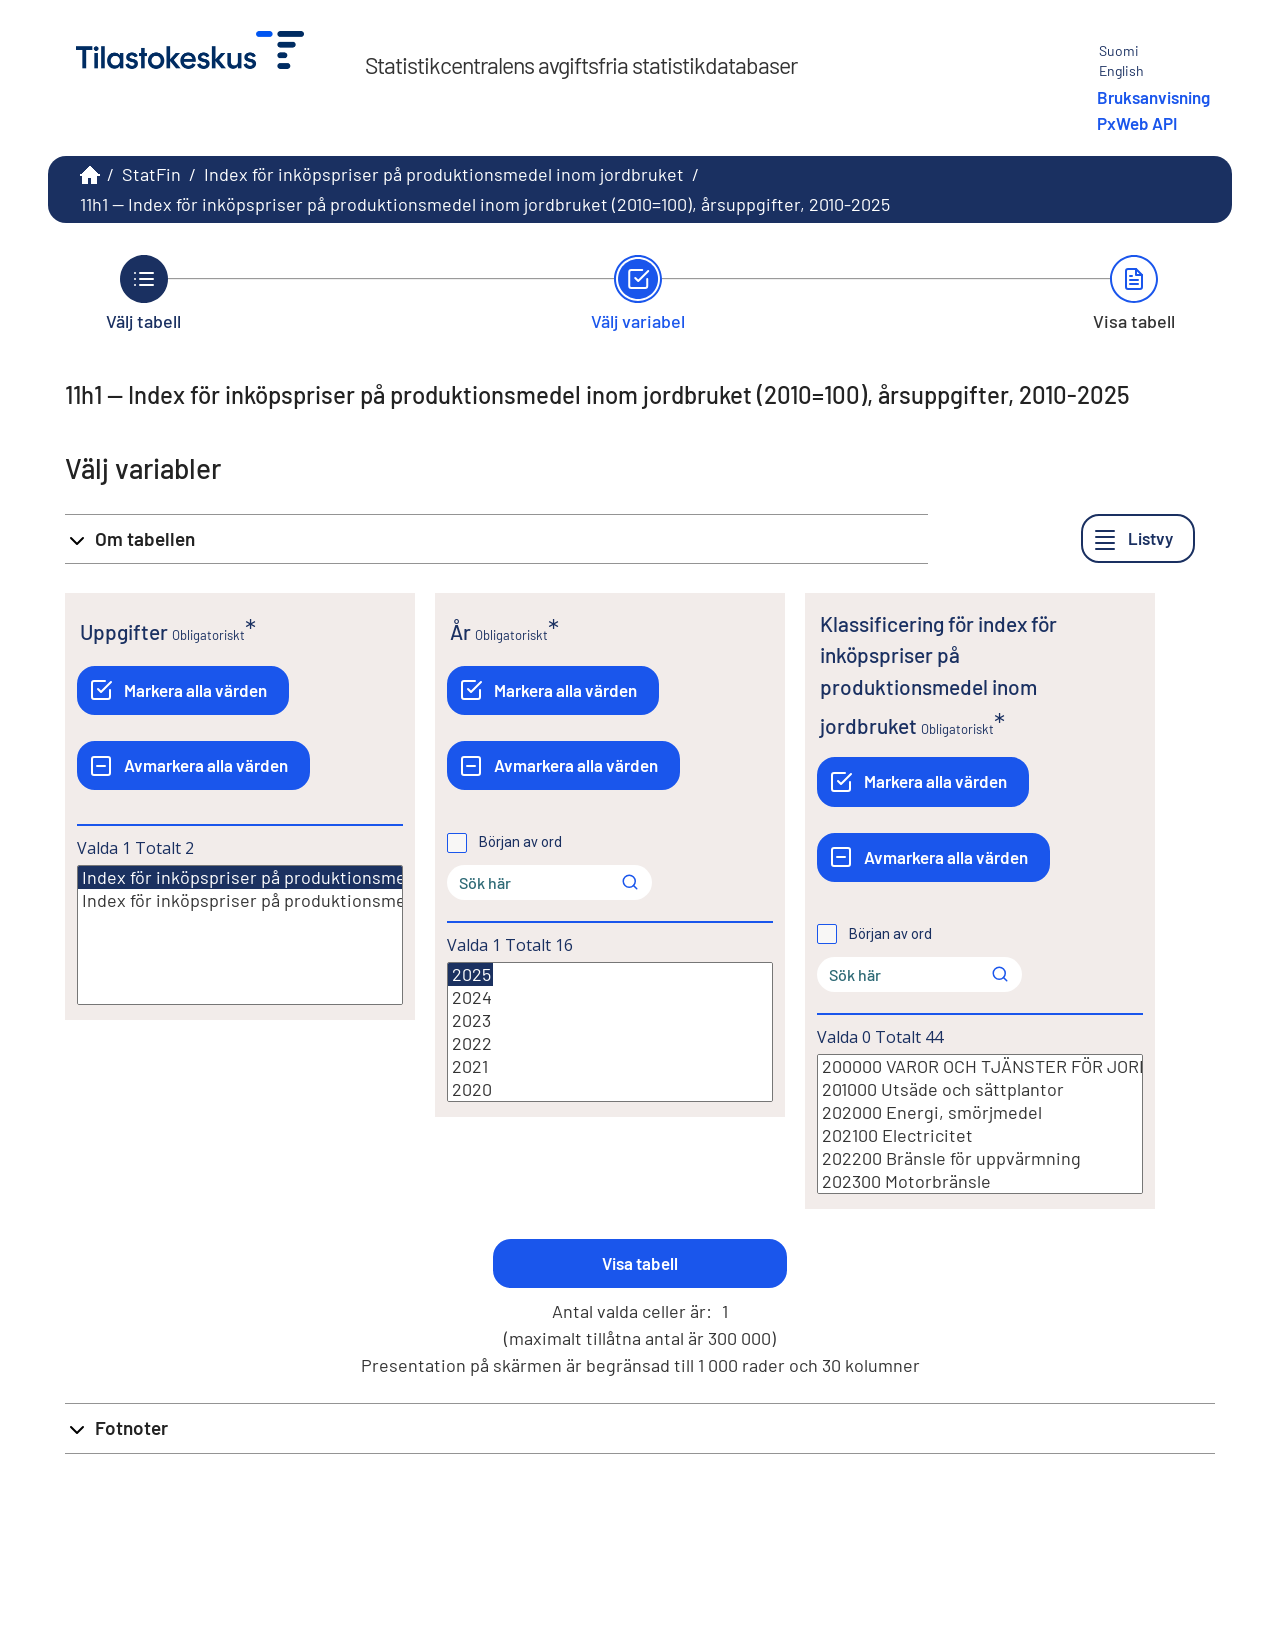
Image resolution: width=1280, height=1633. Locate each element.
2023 (610, 1020)
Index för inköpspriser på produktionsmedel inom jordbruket (444, 174)
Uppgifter (124, 631)
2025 (470, 974)
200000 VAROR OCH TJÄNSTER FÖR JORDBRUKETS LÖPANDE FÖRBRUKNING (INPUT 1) (980, 1066)
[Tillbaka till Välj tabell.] (143, 293)
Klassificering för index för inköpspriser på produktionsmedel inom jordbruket (938, 675)
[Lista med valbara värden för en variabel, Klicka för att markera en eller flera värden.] (240, 935)
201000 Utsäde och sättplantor (980, 1089)
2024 (610, 997)
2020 (610, 1089)
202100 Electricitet (980, 1135)
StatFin (151, 174)
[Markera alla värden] (183, 690)
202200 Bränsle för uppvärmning (980, 1158)
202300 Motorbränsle (980, 1181)
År (460, 631)
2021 (610, 1066)
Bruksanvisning (1153, 97)
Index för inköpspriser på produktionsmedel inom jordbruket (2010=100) (363, 877)
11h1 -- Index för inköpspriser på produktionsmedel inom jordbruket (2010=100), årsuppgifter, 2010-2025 (485, 204)
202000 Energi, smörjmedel (980, 1112)
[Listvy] (1138, 538)
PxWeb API (1137, 123)
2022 (610, 1043)
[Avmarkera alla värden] (193, 765)
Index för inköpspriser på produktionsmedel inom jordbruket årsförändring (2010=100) (240, 900)
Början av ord (520, 842)
